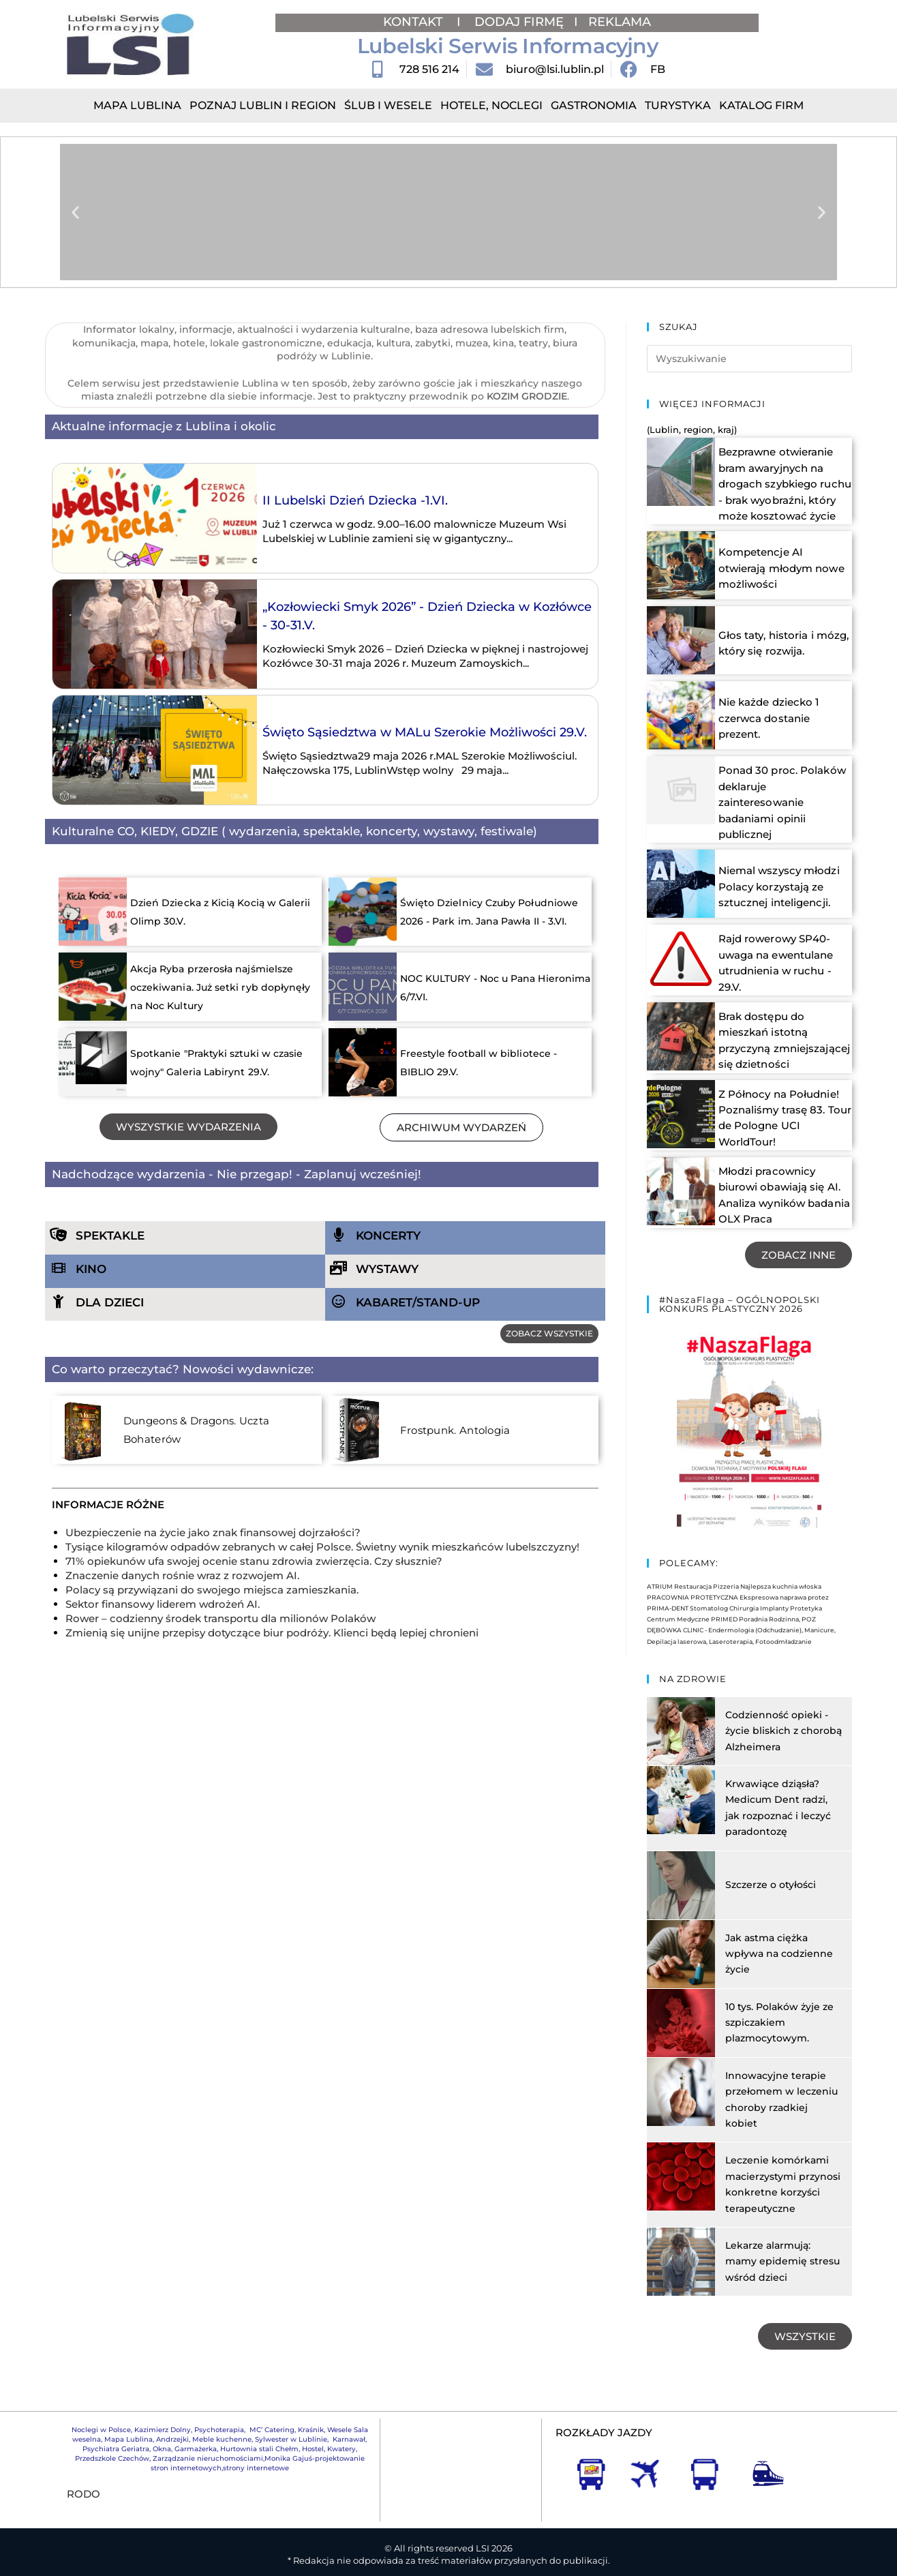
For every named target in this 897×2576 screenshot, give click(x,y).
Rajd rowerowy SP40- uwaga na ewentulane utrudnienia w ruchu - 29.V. (784, 946)
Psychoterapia (219, 2411)
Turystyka (678, 105)
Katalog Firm (761, 105)
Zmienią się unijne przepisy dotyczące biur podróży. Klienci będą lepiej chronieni (271, 1632)
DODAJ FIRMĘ (519, 21)
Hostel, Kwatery (329, 2430)
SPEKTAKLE (110, 1235)
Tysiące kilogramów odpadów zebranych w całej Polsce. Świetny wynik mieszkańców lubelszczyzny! (322, 1546)
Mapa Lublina (137, 105)
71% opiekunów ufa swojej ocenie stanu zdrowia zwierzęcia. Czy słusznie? (253, 1561)
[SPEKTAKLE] (58, 1235)
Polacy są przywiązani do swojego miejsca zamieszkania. (212, 1589)
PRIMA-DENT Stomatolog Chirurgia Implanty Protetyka (734, 1589)
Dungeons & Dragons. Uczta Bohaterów (219, 1430)
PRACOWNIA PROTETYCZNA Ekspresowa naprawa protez (738, 1579)
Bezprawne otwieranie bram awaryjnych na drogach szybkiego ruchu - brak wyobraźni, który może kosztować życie (785, 484)
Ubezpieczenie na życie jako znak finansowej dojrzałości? (213, 1532)
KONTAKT (414, 21)
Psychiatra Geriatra (115, 2430)
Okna (162, 2430)
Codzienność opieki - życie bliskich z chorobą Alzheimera (783, 1712)
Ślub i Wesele (388, 105)
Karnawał (348, 2420)
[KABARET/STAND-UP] (339, 1301)
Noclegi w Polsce (101, 2411)
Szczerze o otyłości (770, 1866)
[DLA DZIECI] (58, 1301)
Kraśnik (311, 2411)
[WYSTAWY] (339, 1268)
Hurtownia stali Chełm (259, 2430)
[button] (75, 212)
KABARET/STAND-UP (418, 1302)
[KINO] (58, 1268)
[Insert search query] (750, 358)
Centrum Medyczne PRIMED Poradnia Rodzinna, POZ (731, 1600)
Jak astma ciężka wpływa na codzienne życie (779, 1935)
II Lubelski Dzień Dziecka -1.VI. (355, 500)
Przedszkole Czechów (112, 2440)
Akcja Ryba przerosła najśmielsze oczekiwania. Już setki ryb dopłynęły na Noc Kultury (220, 987)
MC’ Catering (271, 2411)
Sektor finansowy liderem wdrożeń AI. (162, 1604)
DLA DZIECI (110, 1302)
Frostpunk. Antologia (445, 1430)
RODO (83, 2475)
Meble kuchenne (222, 2420)
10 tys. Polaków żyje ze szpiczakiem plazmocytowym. (779, 2004)
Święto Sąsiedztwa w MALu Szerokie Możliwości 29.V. (424, 732)
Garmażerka (195, 2430)
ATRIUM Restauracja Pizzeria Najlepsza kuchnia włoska (734, 1568)
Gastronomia (594, 105)
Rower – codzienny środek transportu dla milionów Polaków (220, 1618)
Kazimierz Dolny (162, 2411)
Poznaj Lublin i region (262, 105)
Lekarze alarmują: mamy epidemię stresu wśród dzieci (782, 2243)
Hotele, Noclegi (491, 105)
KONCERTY (388, 1235)
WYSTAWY (387, 1269)
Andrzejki (172, 2420)
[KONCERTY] (339, 1235)
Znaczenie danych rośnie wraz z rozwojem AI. (182, 1575)
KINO (91, 1269)
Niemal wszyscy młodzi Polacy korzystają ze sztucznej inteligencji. (775, 871)
